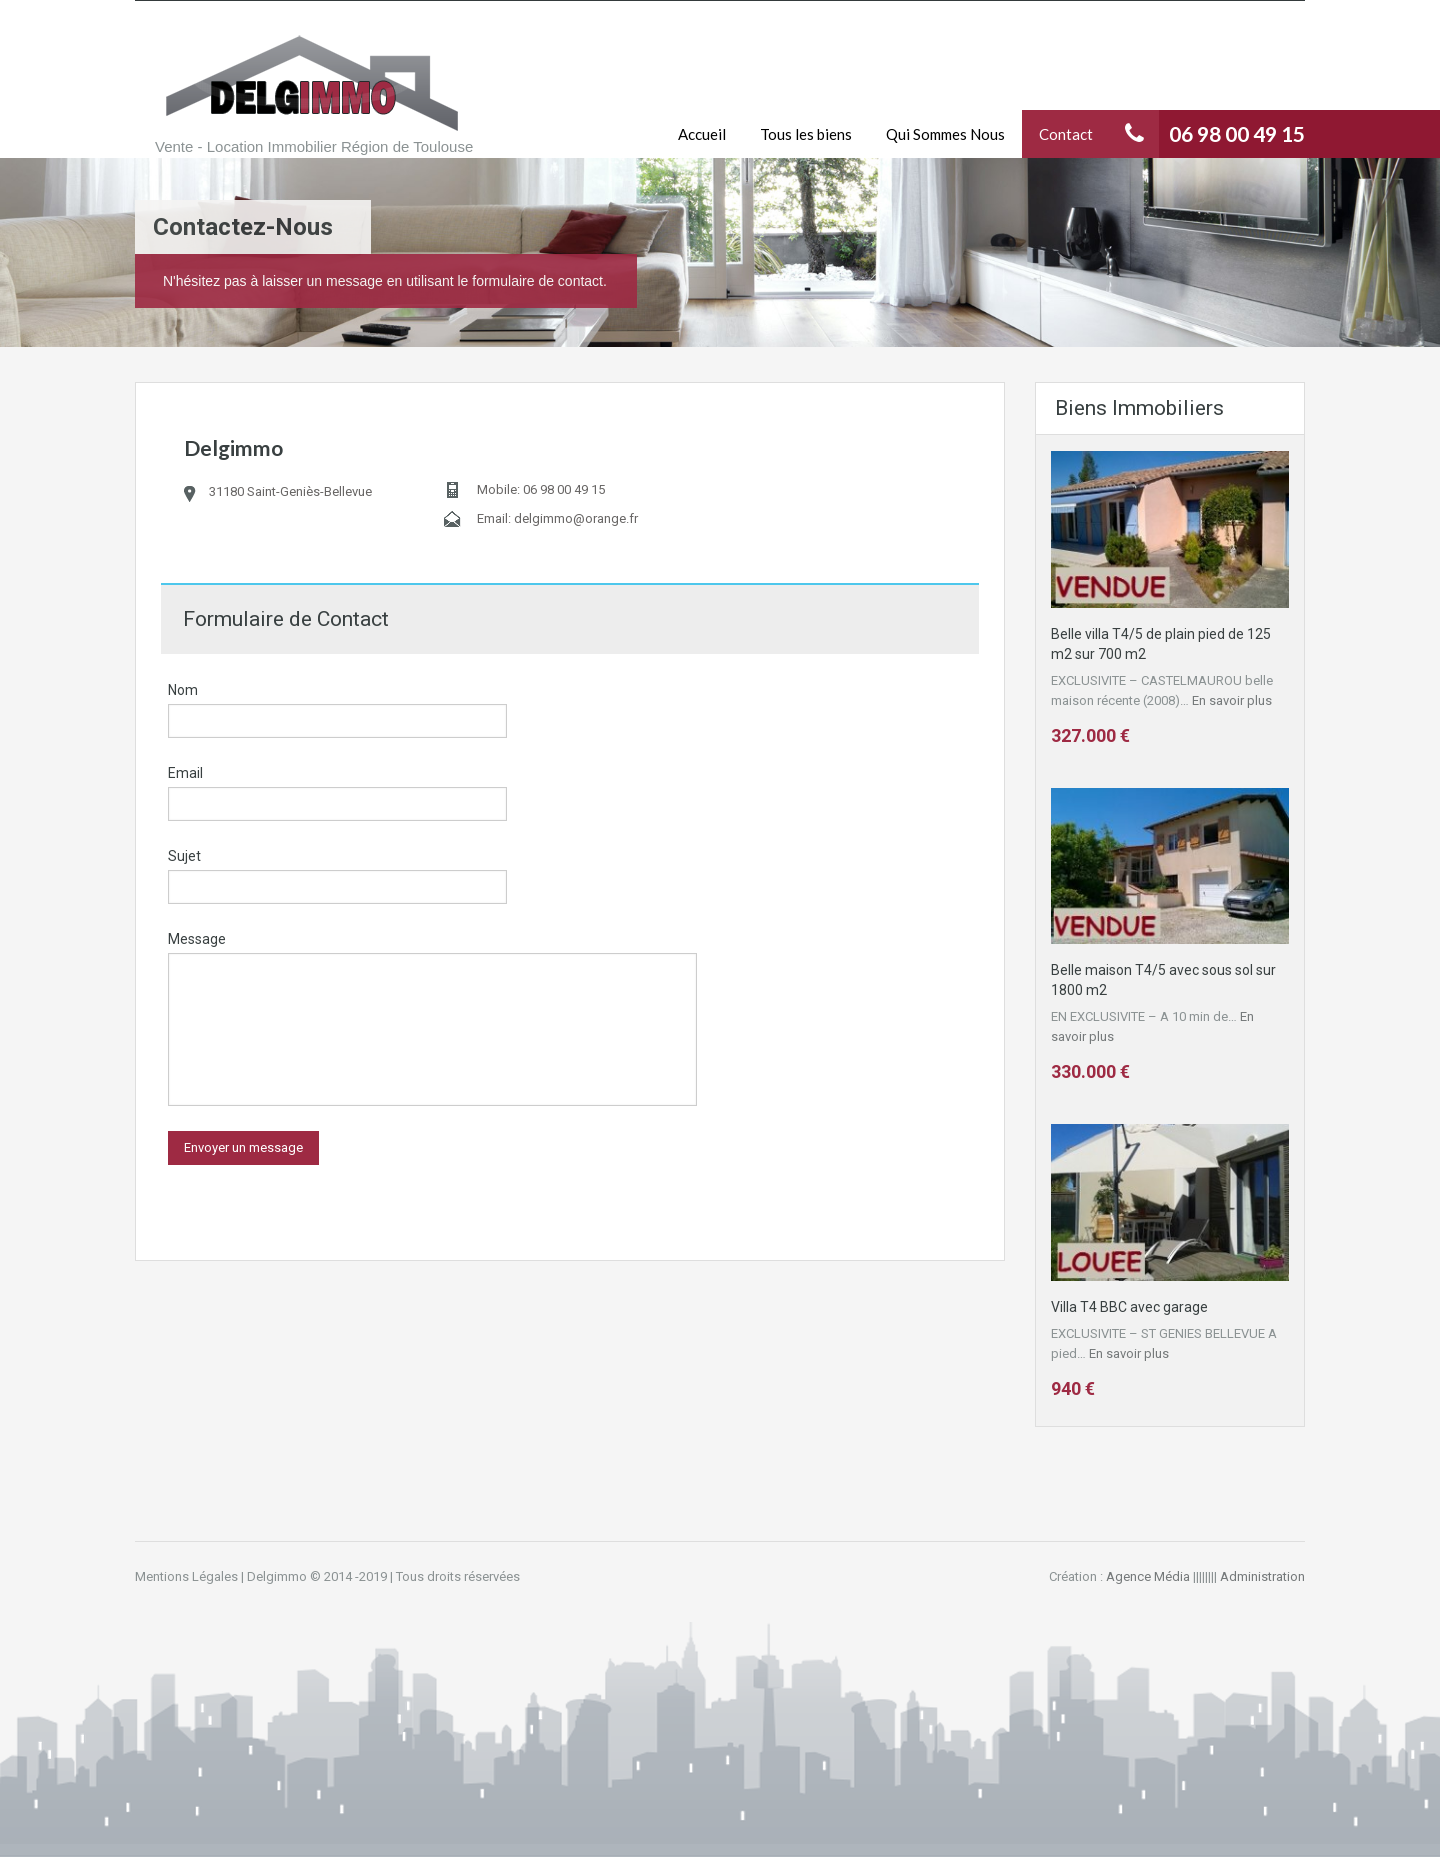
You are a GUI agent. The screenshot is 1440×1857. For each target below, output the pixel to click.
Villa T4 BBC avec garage (1129, 1307)
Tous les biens (806, 134)
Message (197, 939)
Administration (1262, 1576)
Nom (183, 690)
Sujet (184, 856)
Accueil (702, 134)
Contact (1066, 134)
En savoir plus (1232, 700)
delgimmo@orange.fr (576, 518)
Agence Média (1148, 1576)
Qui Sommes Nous (945, 134)
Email (185, 773)
